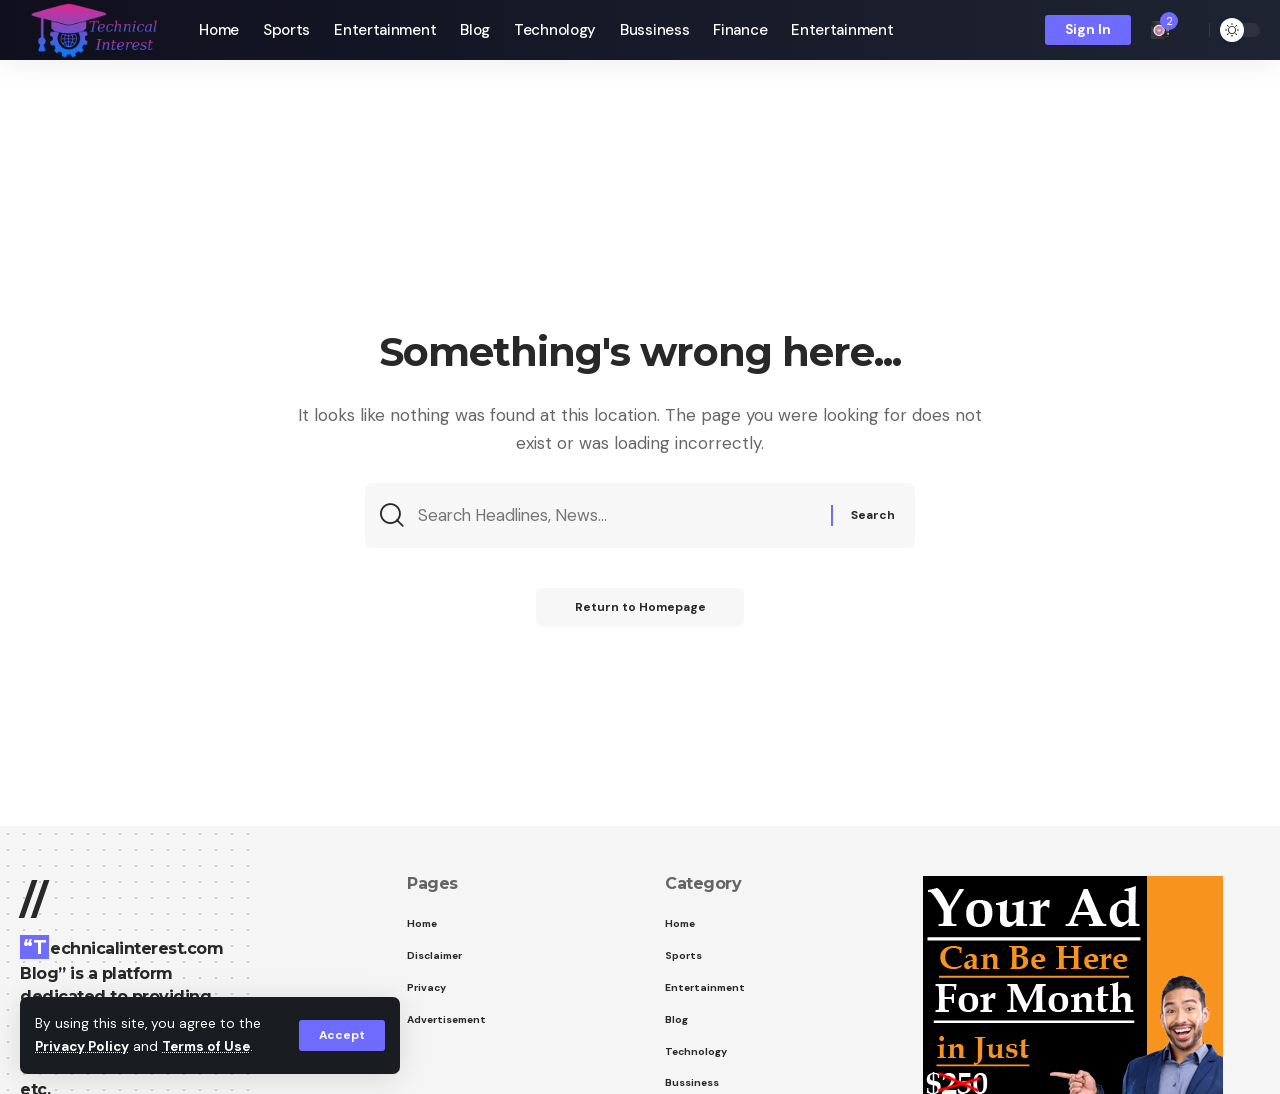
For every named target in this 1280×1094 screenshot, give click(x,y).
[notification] (1160, 30)
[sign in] (1088, 30)
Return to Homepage (640, 610)
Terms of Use (211, 1047)
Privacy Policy (84, 1047)
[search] (1189, 30)
